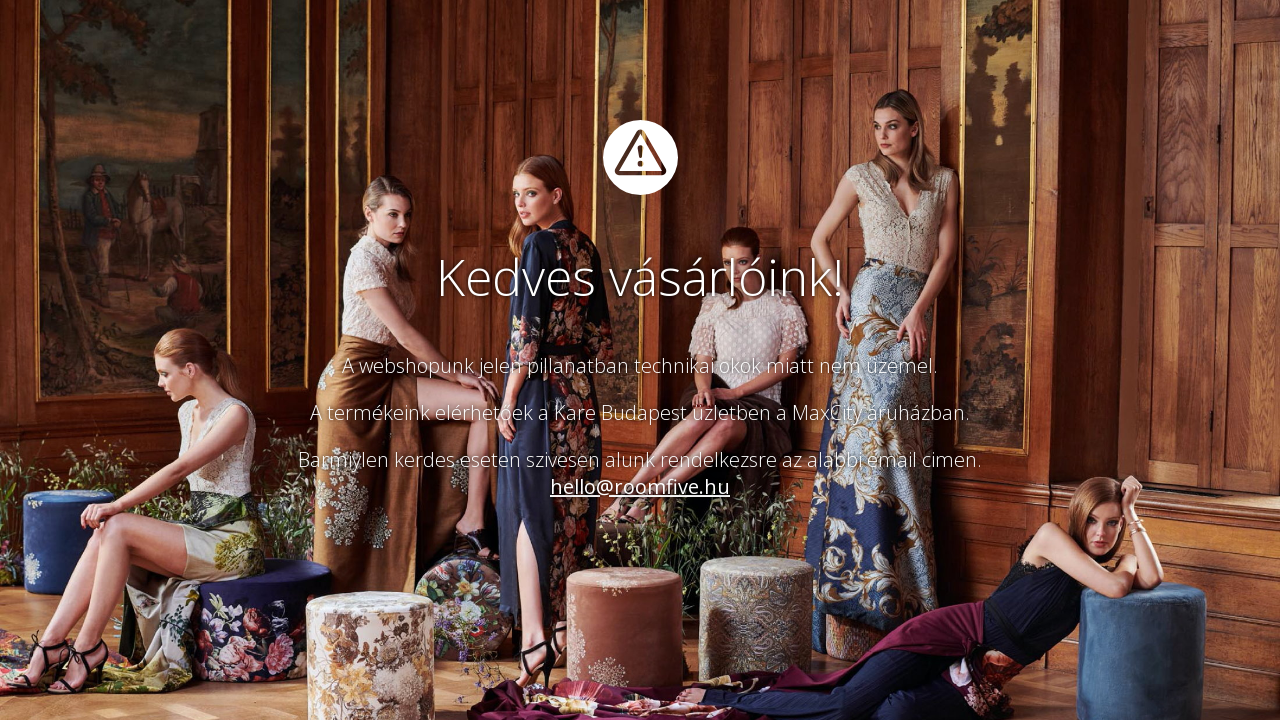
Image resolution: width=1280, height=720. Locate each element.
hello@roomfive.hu (640, 486)
